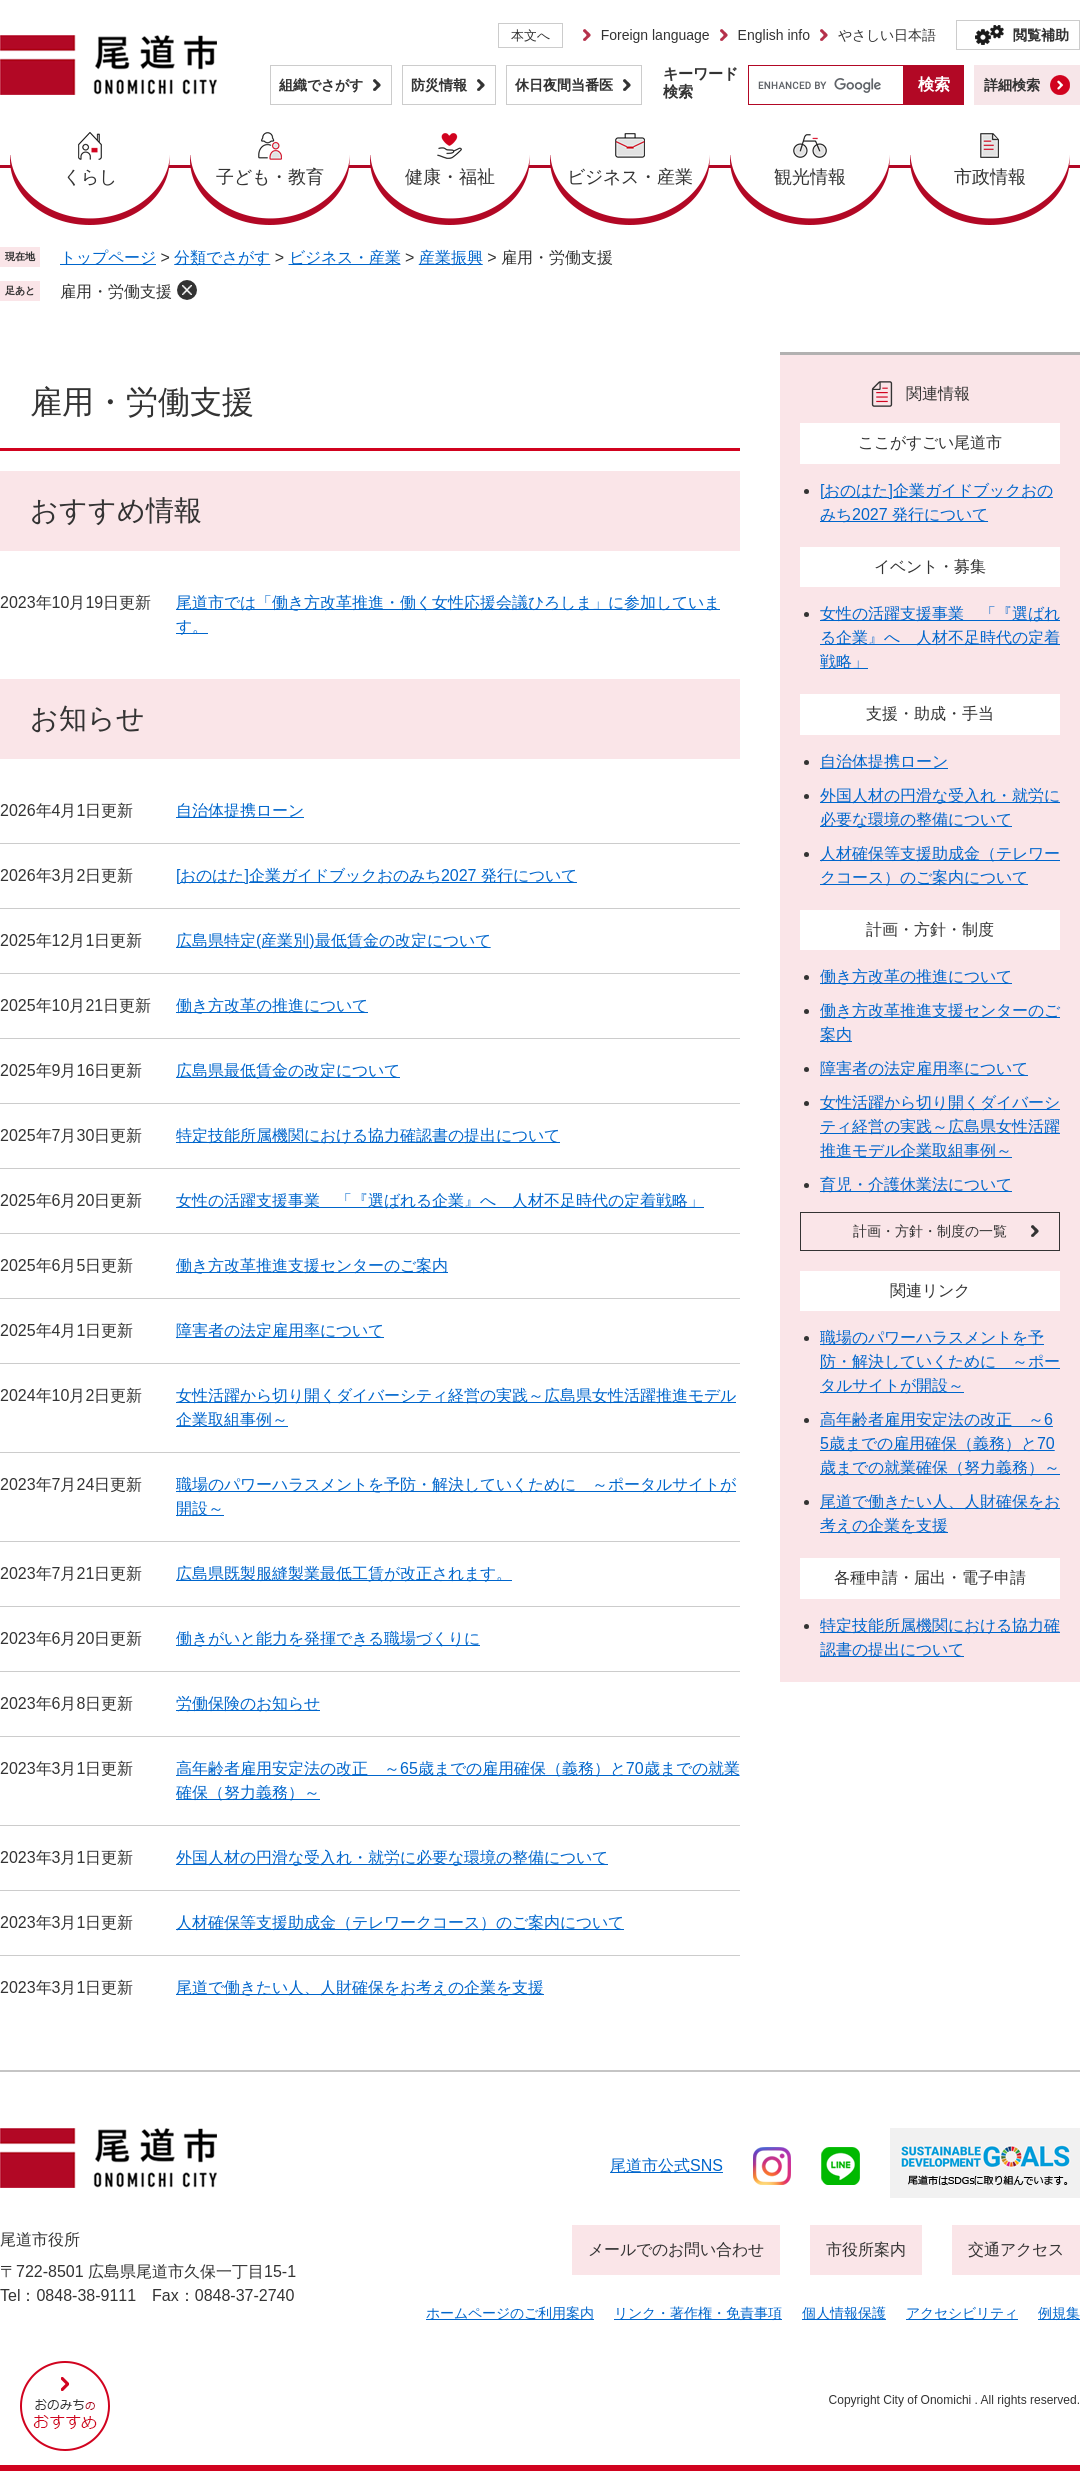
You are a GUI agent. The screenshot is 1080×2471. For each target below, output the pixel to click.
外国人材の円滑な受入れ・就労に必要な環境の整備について (392, 1857)
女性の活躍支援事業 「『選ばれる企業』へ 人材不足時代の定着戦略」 (440, 1200)
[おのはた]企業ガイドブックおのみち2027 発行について (376, 875)
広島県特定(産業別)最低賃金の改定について (333, 940)
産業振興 (451, 257)
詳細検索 (1012, 85)
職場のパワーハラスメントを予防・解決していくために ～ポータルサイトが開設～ (940, 1361)
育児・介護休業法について (916, 1184)
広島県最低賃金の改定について (288, 1070)
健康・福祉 (450, 177)
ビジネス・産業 (630, 177)
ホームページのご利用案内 (510, 2313)
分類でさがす (222, 257)
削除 (187, 290)
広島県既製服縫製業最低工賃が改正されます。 (344, 1573)
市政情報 (990, 177)
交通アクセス (1016, 2249)
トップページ (108, 257)
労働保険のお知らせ (248, 1703)
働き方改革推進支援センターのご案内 (312, 1265)
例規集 (1059, 2313)
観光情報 (810, 177)
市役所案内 (866, 2249)
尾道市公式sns (666, 2165)
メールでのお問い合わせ (676, 2249)
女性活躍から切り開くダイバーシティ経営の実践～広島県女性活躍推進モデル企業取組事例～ (940, 1126)
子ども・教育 (270, 177)
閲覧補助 (1041, 35)
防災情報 (439, 85)
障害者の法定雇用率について (280, 1330)
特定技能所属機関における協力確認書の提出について (368, 1135)
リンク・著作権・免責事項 (698, 2313)
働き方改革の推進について (272, 1005)
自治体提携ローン (240, 810)
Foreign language (655, 35)
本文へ (530, 35)
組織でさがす (321, 85)
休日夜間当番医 (564, 85)
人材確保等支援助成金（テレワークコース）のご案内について (400, 1922)
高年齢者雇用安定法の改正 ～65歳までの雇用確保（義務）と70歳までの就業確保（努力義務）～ (940, 1443)
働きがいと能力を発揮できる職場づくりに (328, 1638)
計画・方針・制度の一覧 (930, 1231)
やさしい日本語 (887, 35)
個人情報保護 (844, 2313)
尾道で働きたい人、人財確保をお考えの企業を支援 (360, 1987)
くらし (90, 177)
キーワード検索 (700, 82)
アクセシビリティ (962, 2313)
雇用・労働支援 (116, 291)
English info (774, 35)
